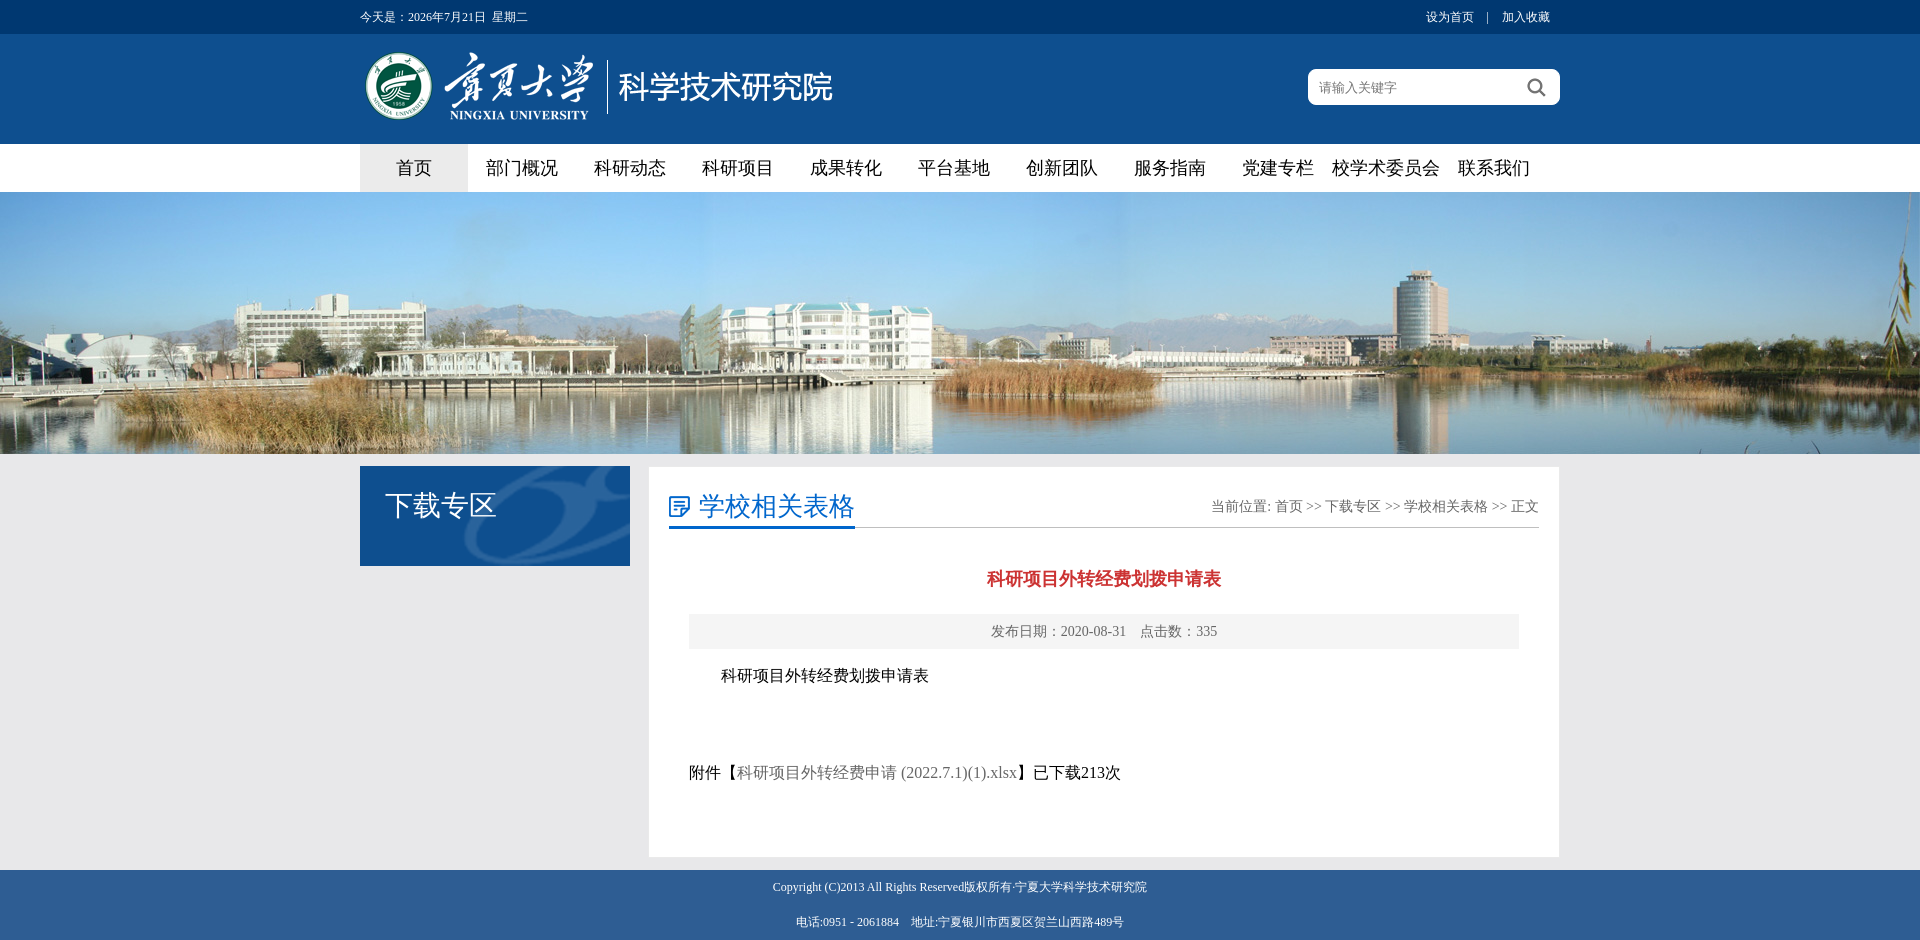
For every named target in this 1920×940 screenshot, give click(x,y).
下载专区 (1353, 506)
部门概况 (522, 168)
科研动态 (630, 168)
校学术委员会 (1386, 168)
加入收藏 (1526, 17)
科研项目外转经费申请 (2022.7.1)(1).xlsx (877, 772)
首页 (414, 168)
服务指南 (1170, 168)
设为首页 (1450, 17)
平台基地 (954, 168)
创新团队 (1062, 168)
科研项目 (738, 168)
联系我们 (1494, 168)
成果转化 (846, 168)
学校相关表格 (1446, 506)
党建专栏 (1278, 168)
